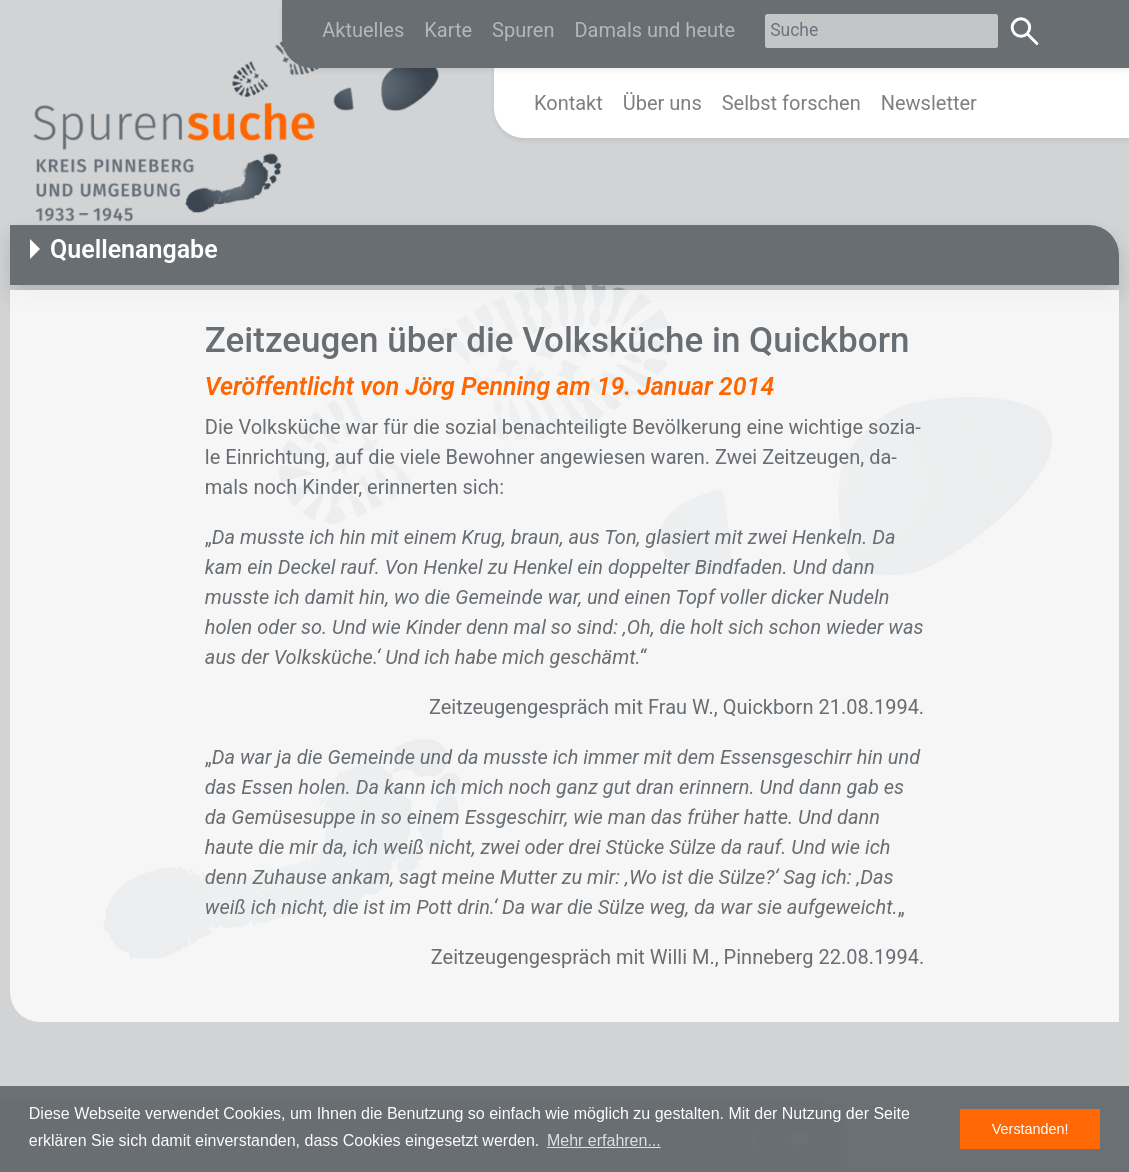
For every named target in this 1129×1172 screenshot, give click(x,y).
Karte (448, 30)
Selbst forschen (791, 103)
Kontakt (568, 103)
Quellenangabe (134, 249)
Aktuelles (363, 30)
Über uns (662, 103)
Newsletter (929, 103)
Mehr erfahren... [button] (604, 1140)
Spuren (523, 30)
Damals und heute (654, 30)
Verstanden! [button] (1030, 1129)
